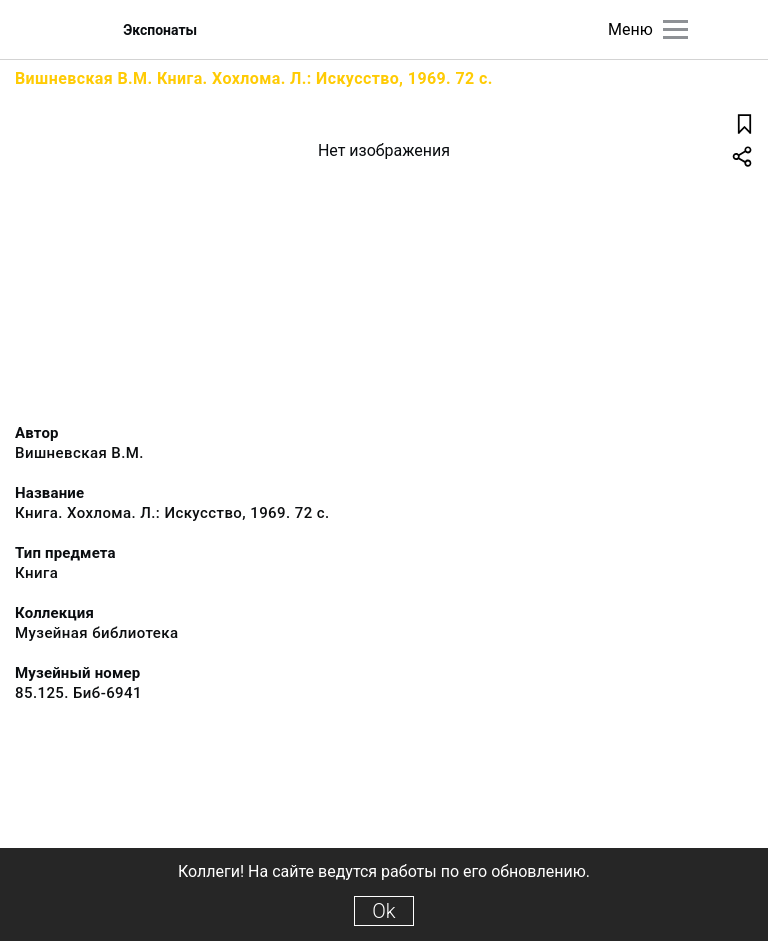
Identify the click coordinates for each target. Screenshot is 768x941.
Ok (383, 911)
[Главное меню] (675, 29)
